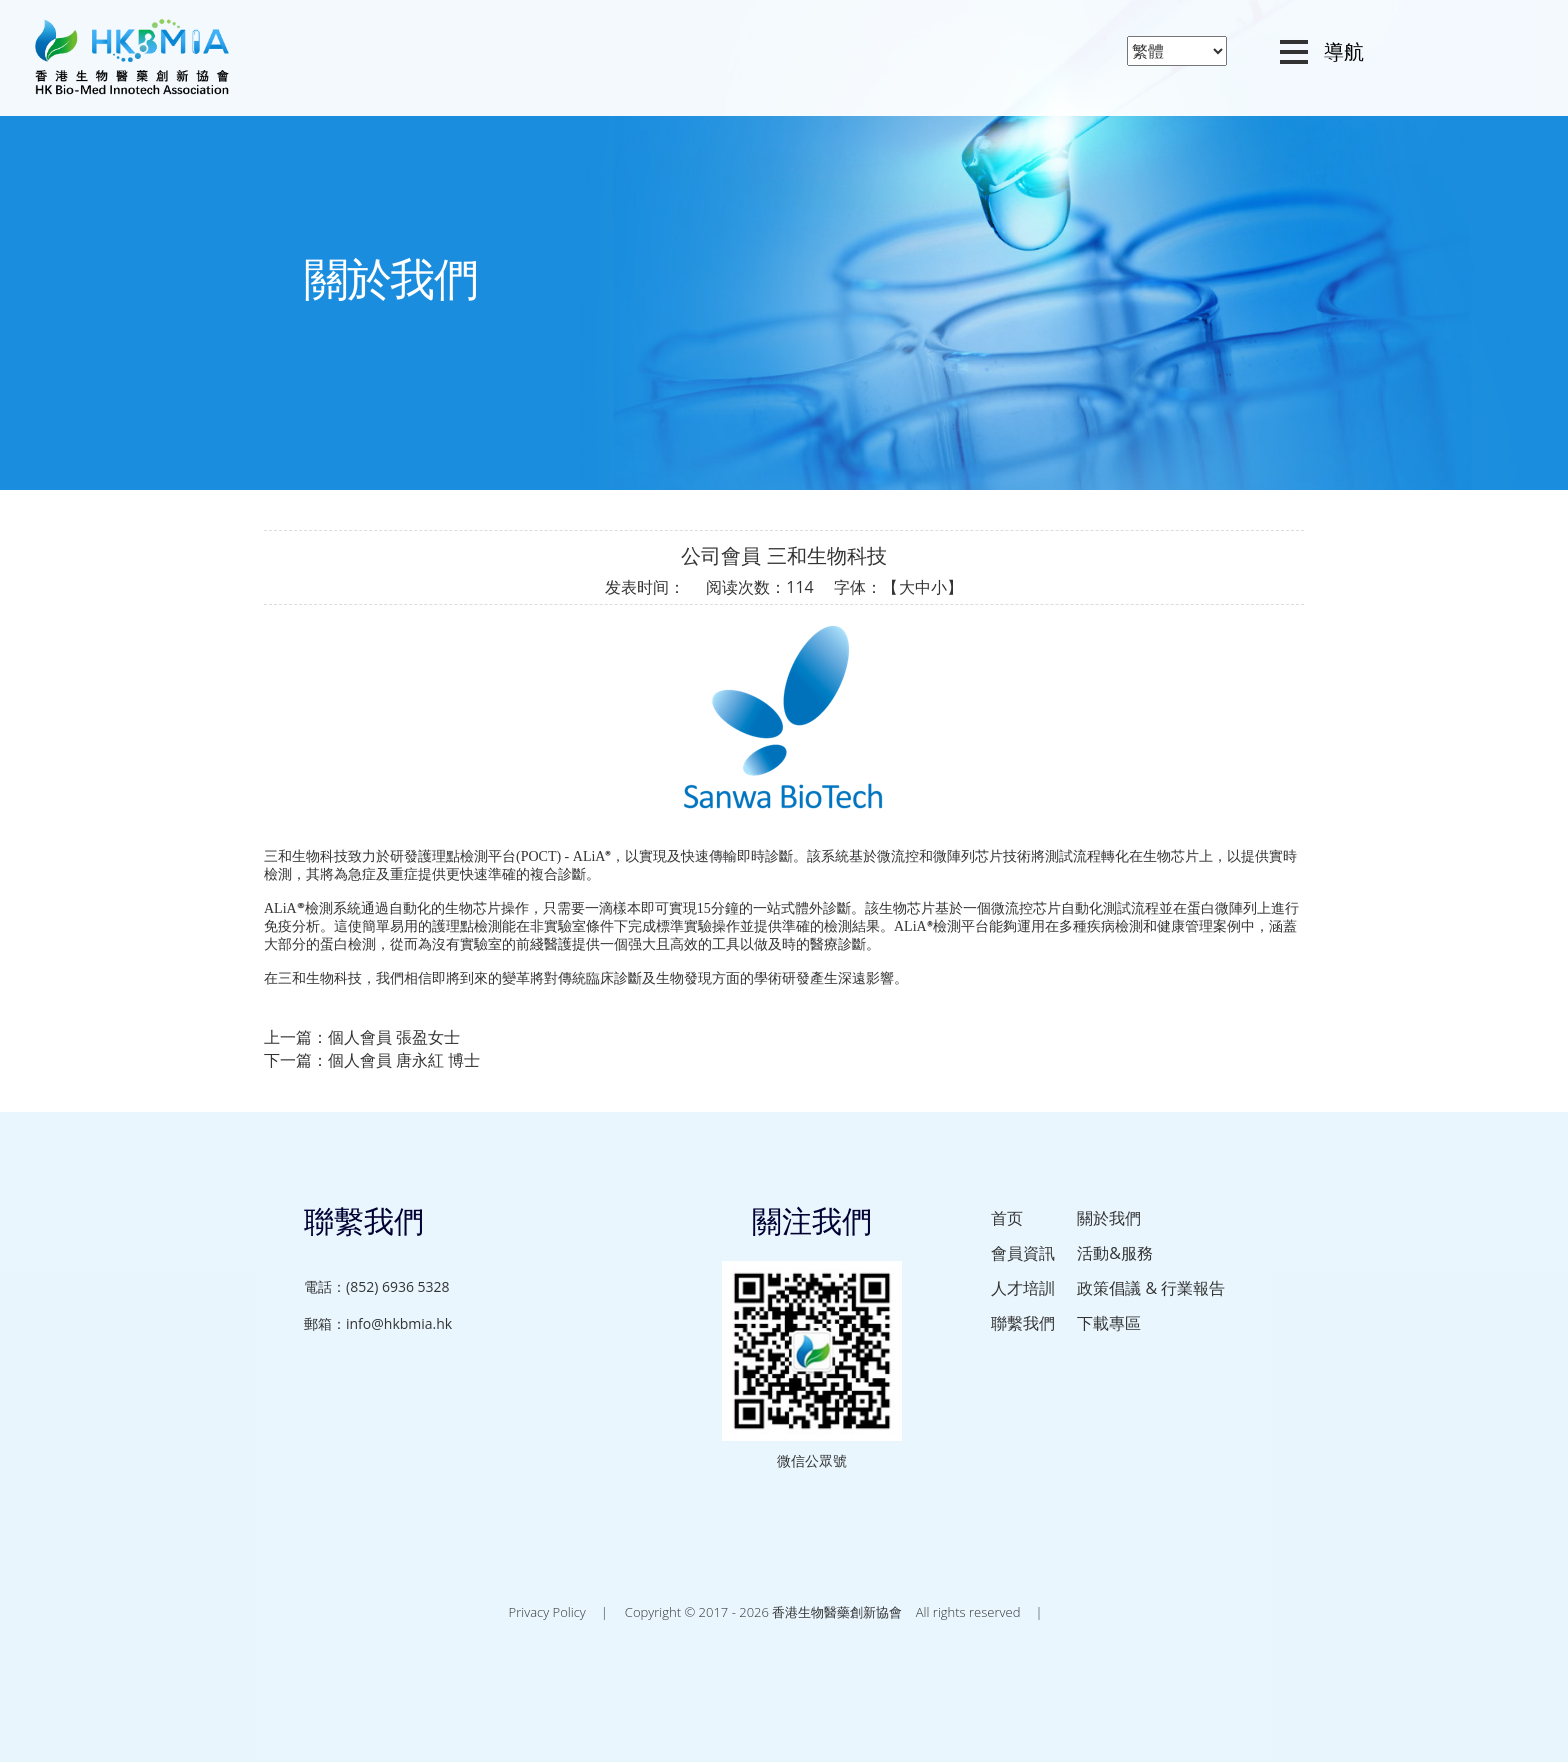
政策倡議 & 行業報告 (1151, 1288)
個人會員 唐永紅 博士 (404, 1060)
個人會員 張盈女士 (394, 1037)
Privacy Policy (547, 1612)
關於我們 (1109, 1218)
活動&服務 (1115, 1253)
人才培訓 (1023, 1288)
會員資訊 (1023, 1253)
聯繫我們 (1023, 1323)
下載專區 (1109, 1323)
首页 (1007, 1218)
